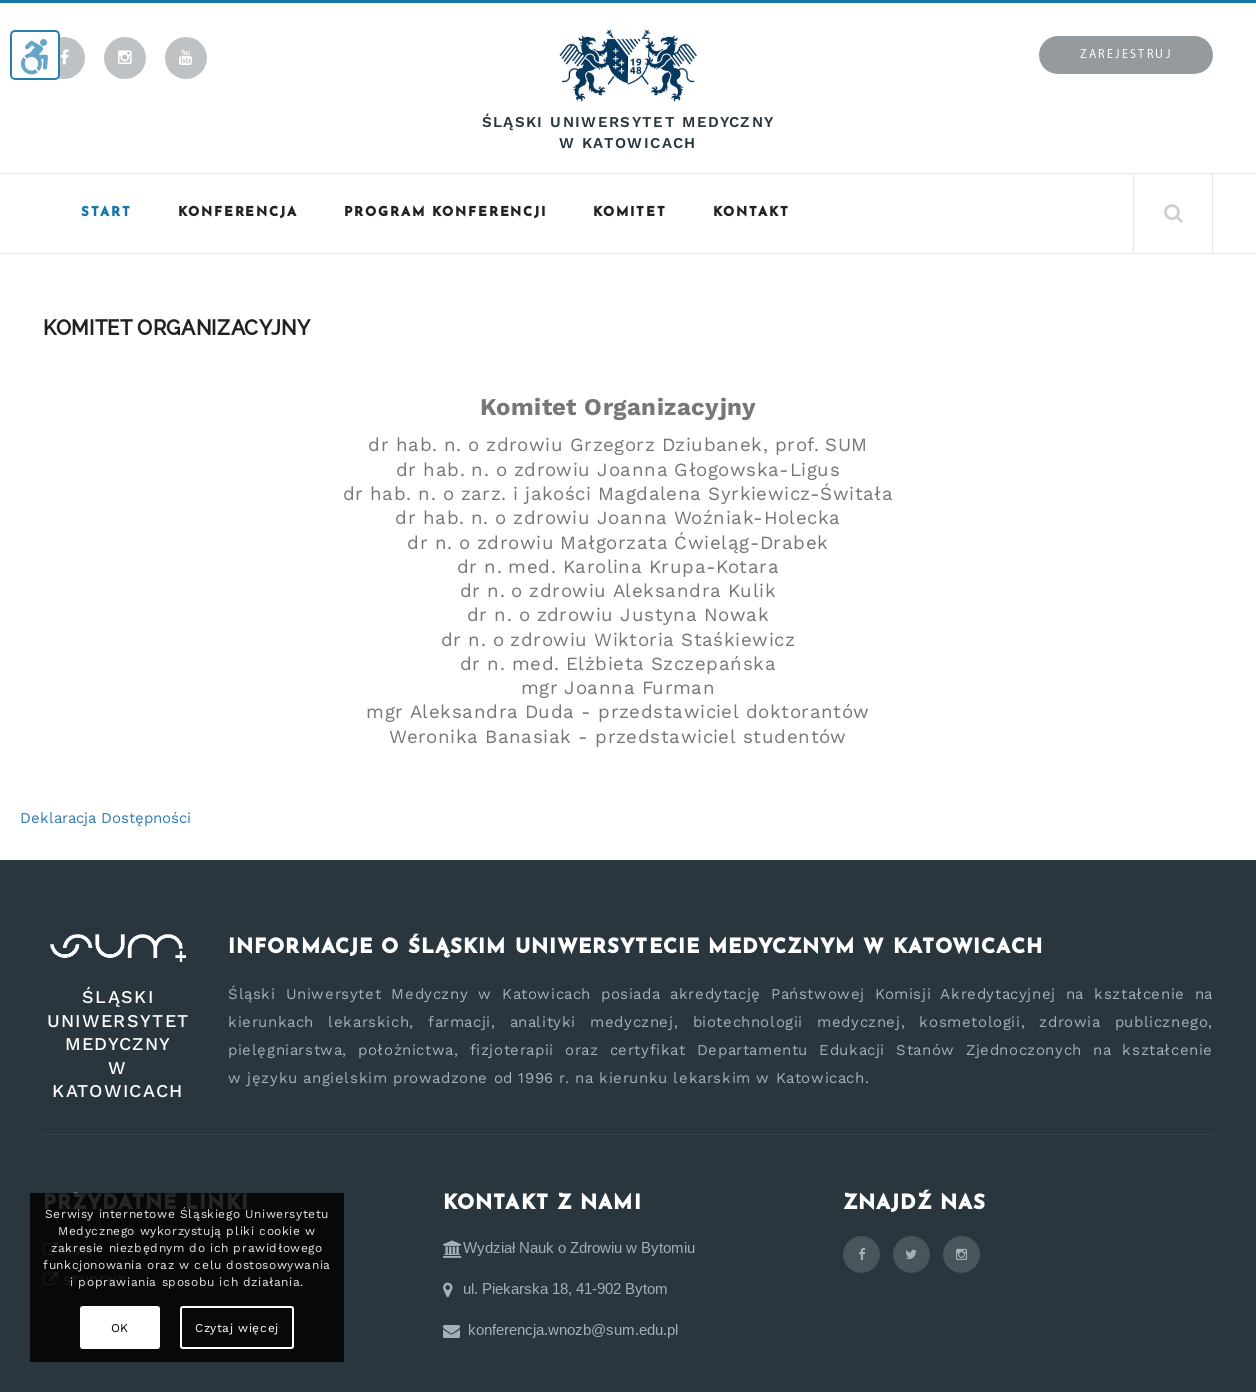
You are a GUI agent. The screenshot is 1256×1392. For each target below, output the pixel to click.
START (106, 212)
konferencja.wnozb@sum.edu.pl (573, 1329)
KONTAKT (751, 212)
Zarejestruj (1126, 55)
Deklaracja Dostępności (105, 818)
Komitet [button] (630, 212)
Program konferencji (445, 212)
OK (120, 1328)
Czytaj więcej (237, 1328)
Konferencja (238, 212)
